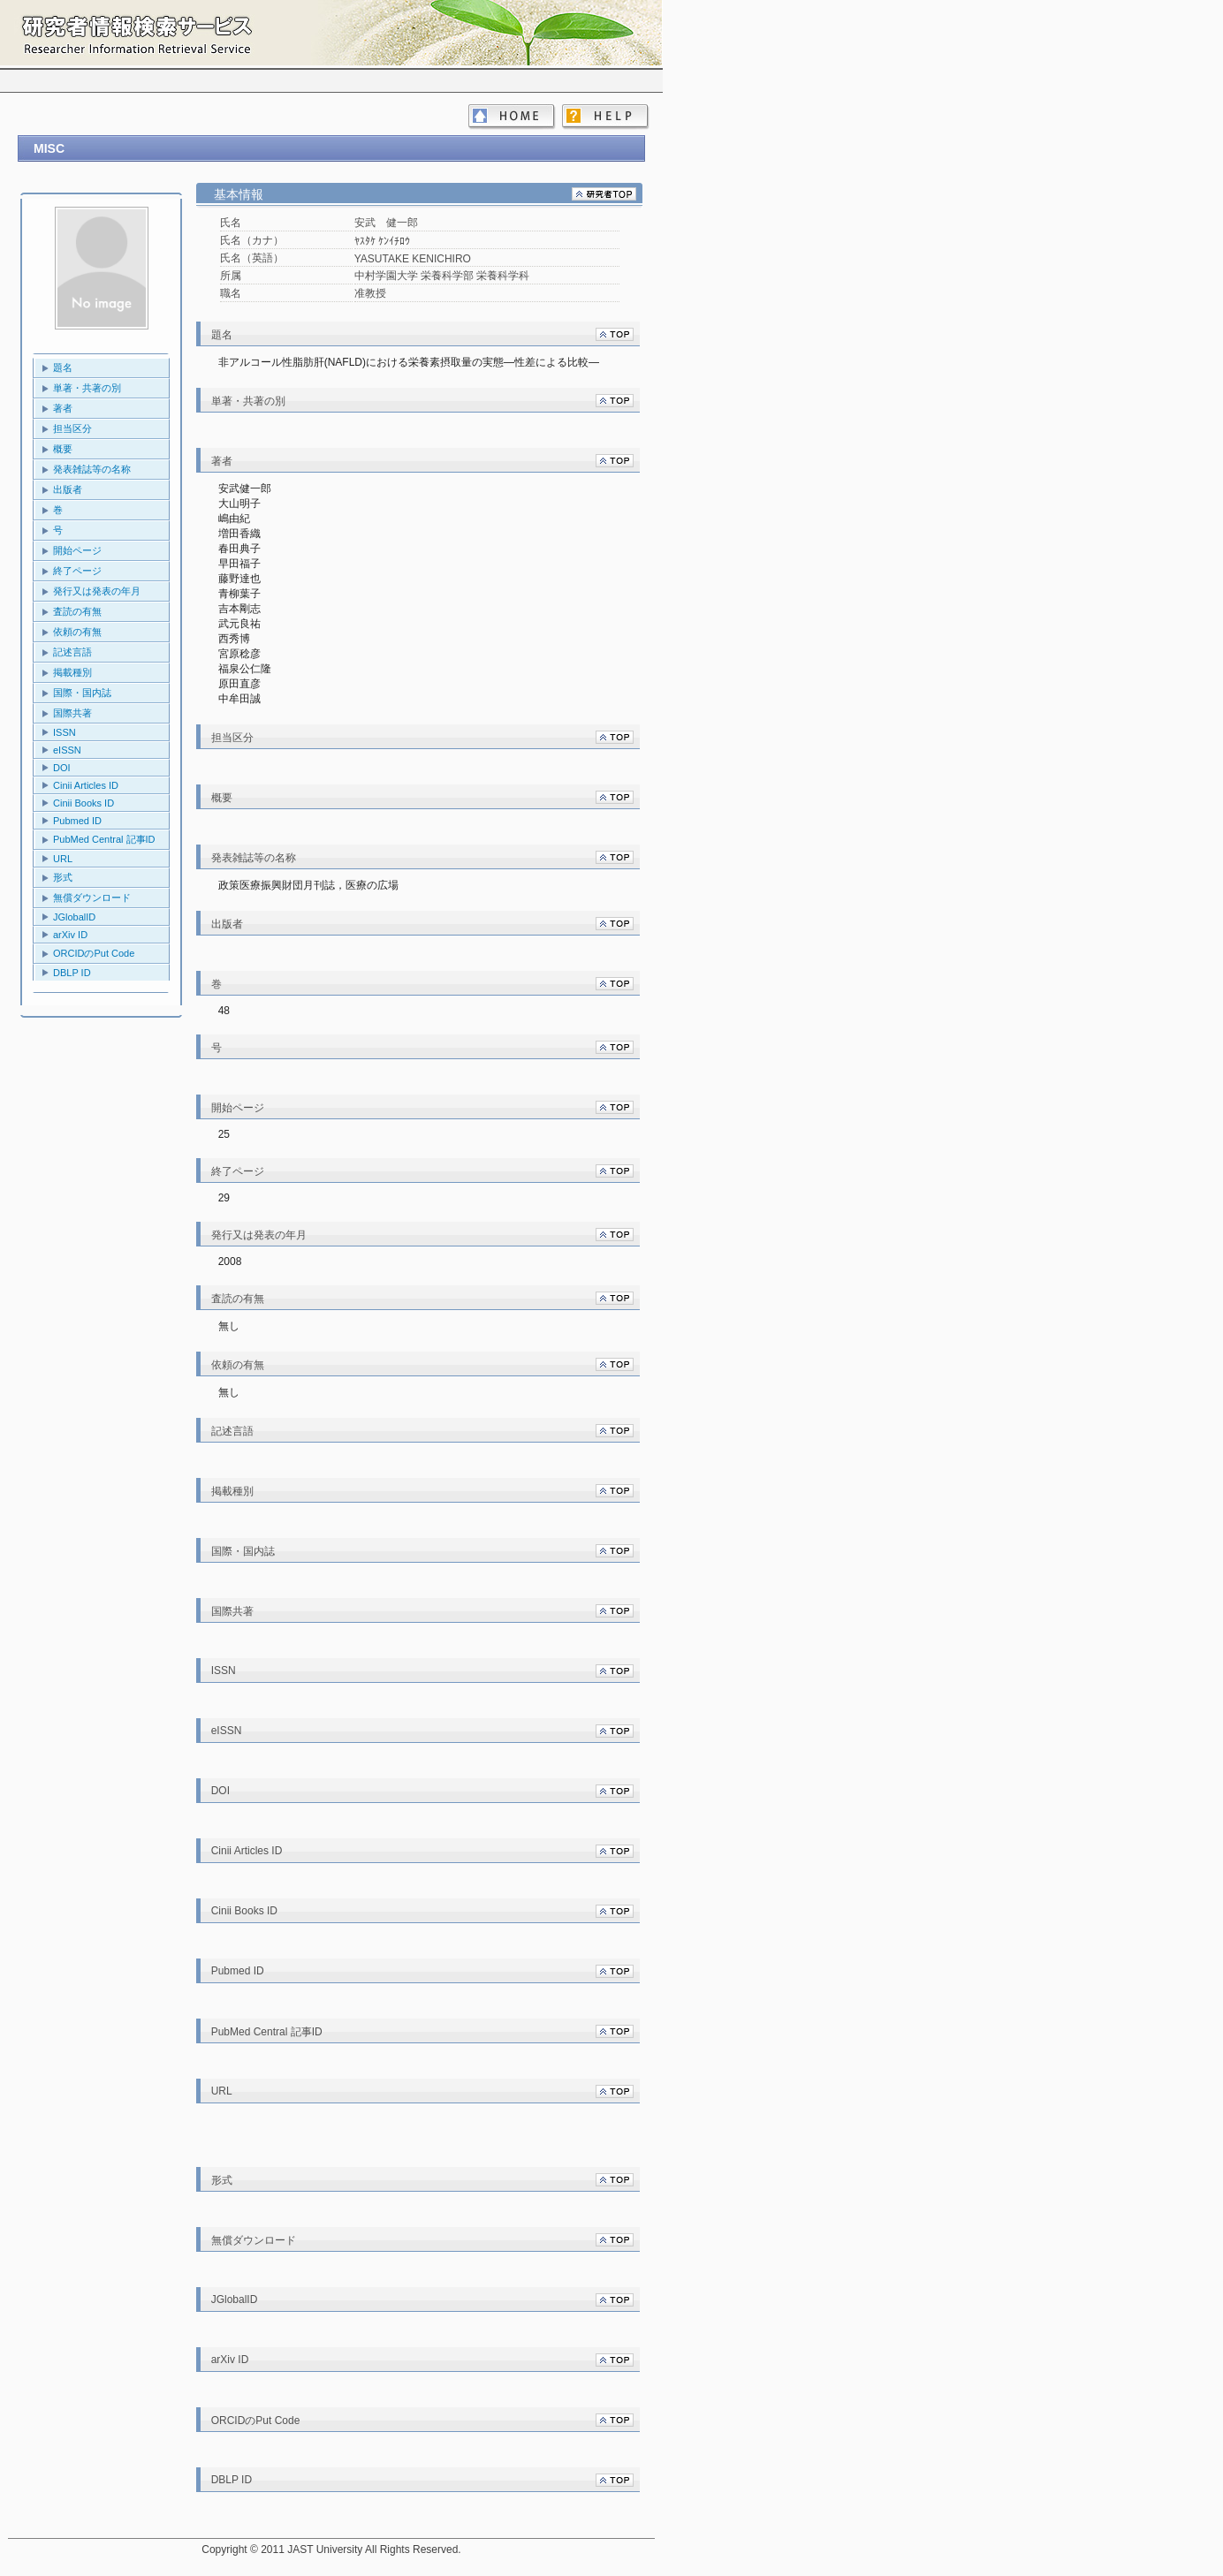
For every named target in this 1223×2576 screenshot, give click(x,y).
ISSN (64, 732)
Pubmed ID (77, 820)
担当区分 (72, 428)
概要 (62, 448)
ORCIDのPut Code (93, 953)
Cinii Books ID (83, 803)
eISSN (67, 750)
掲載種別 (72, 672)
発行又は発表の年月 (97, 591)
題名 (62, 367)
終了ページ (77, 570)
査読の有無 (77, 611)
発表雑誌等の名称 (92, 469)
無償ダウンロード (92, 897)
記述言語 (72, 652)
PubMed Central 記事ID (104, 839)
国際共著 (72, 713)
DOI (62, 767)
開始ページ (77, 550)
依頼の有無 (77, 631)
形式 (62, 877)
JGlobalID (74, 917)
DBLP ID (72, 972)
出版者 (67, 489)
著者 (62, 408)
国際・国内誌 (82, 692)
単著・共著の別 (87, 388)
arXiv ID (70, 934)
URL (62, 858)
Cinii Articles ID (85, 785)
